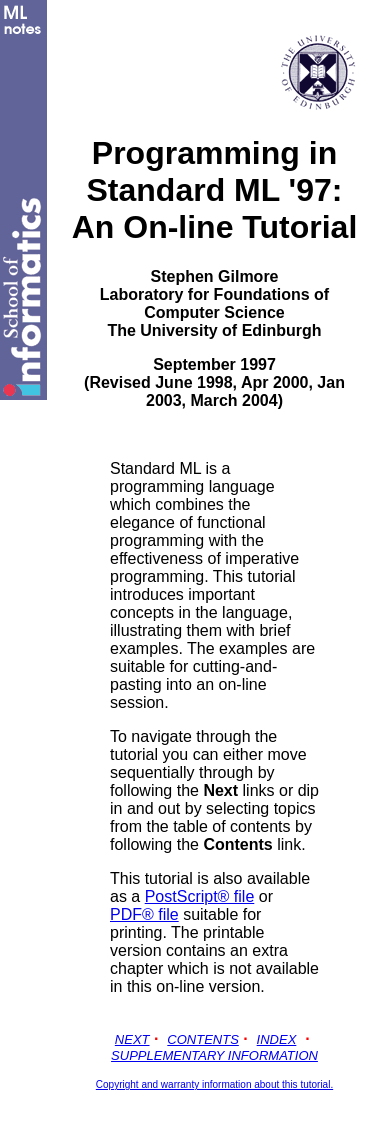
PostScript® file (200, 896)
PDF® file (144, 914)
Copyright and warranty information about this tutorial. (214, 1084)
